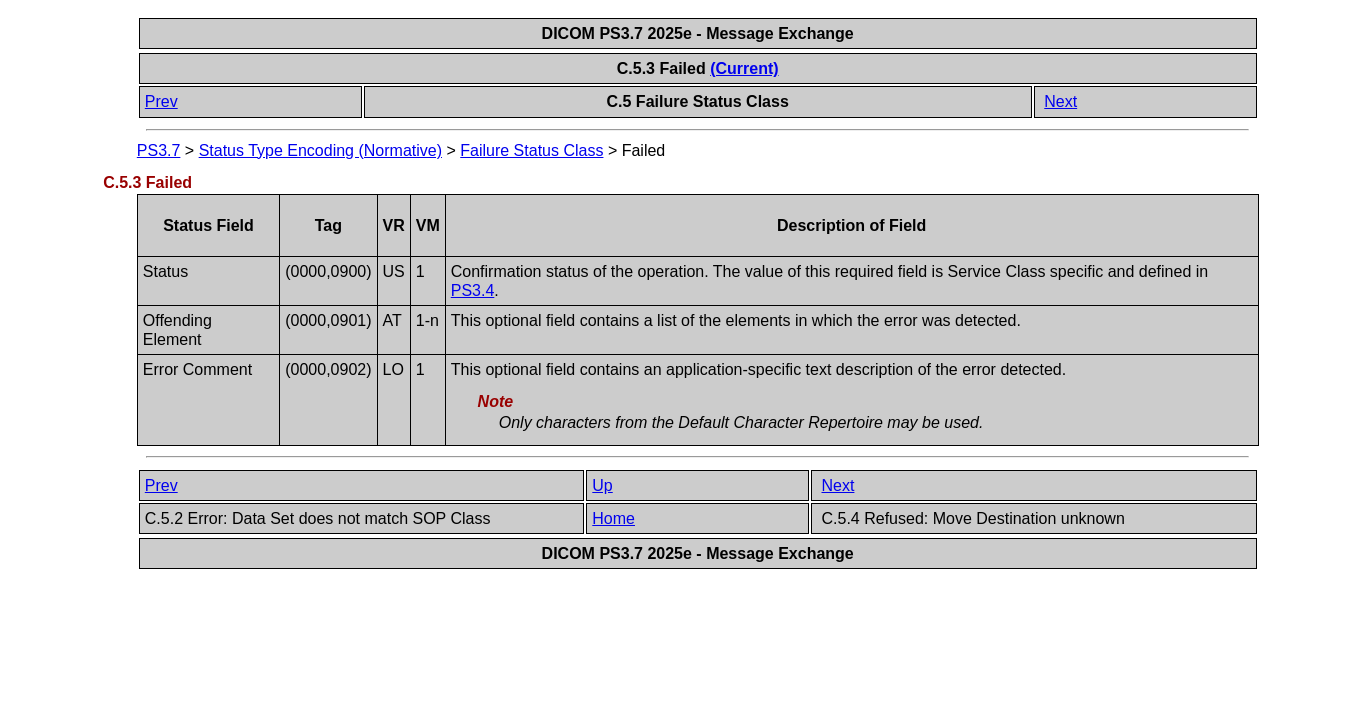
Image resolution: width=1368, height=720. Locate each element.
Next (1060, 101)
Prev (161, 101)
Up (602, 485)
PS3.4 (473, 290)
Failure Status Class (531, 150)
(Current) (744, 68)
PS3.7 (159, 150)
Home (613, 518)
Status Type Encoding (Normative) (320, 150)
